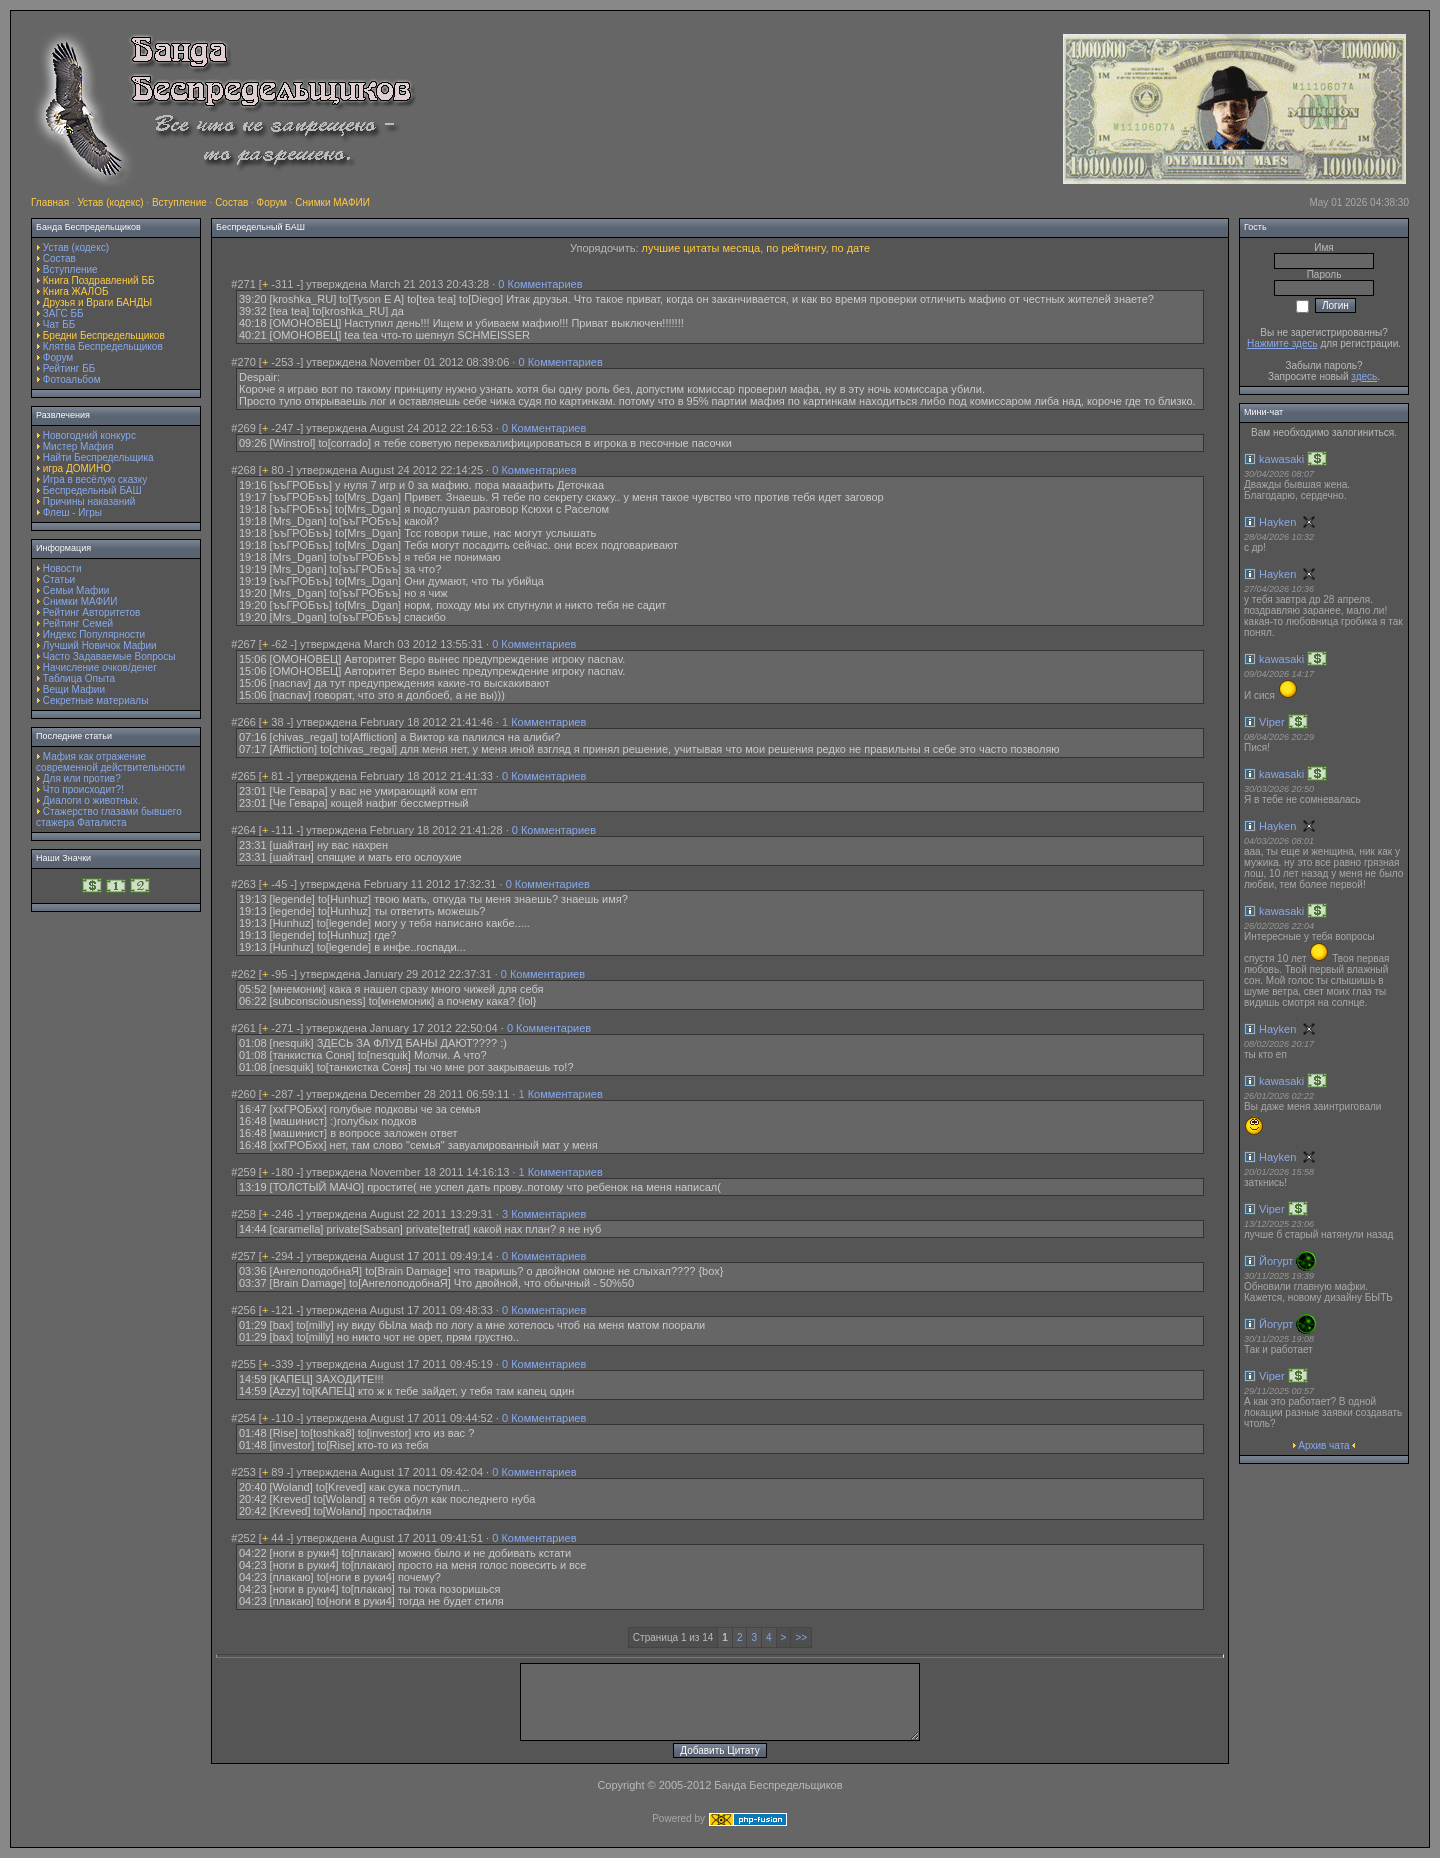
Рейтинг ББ (69, 368)
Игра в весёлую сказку (95, 479)
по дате (851, 248)
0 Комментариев (540, 284)
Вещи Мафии (74, 689)
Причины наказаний (89, 501)
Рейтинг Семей (78, 623)
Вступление (179, 202)
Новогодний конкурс (89, 435)
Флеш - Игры (72, 512)
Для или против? (82, 778)
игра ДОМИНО (77, 468)
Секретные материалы (96, 700)
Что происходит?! (83, 789)
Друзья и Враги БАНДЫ (97, 302)
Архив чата (1323, 1445)
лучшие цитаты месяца (701, 248)
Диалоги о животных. (92, 800)
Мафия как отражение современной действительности (110, 762)
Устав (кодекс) (110, 202)
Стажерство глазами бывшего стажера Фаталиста (109, 817)
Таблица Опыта (79, 678)
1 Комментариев (544, 722)
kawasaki (1281, 459)
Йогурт (1276, 1261)
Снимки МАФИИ (332, 202)
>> (801, 1637)
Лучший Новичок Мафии (100, 645)
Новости (62, 568)
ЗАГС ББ (63, 313)
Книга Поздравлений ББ (99, 280)
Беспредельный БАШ (92, 490)
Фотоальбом (72, 379)
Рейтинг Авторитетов (91, 612)
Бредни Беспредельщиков (104, 335)
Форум (272, 202)
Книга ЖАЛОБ (76, 291)
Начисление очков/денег (100, 667)
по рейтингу (795, 248)
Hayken (1277, 522)
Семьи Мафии (76, 590)
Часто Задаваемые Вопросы (109, 656)
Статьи (59, 579)
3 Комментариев (544, 1214)
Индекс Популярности (94, 634)
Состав (231, 202)
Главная (50, 202)
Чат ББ (59, 324)
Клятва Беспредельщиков (103, 346)
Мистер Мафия (78, 446)
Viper (1271, 722)
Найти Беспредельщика (98, 457)
